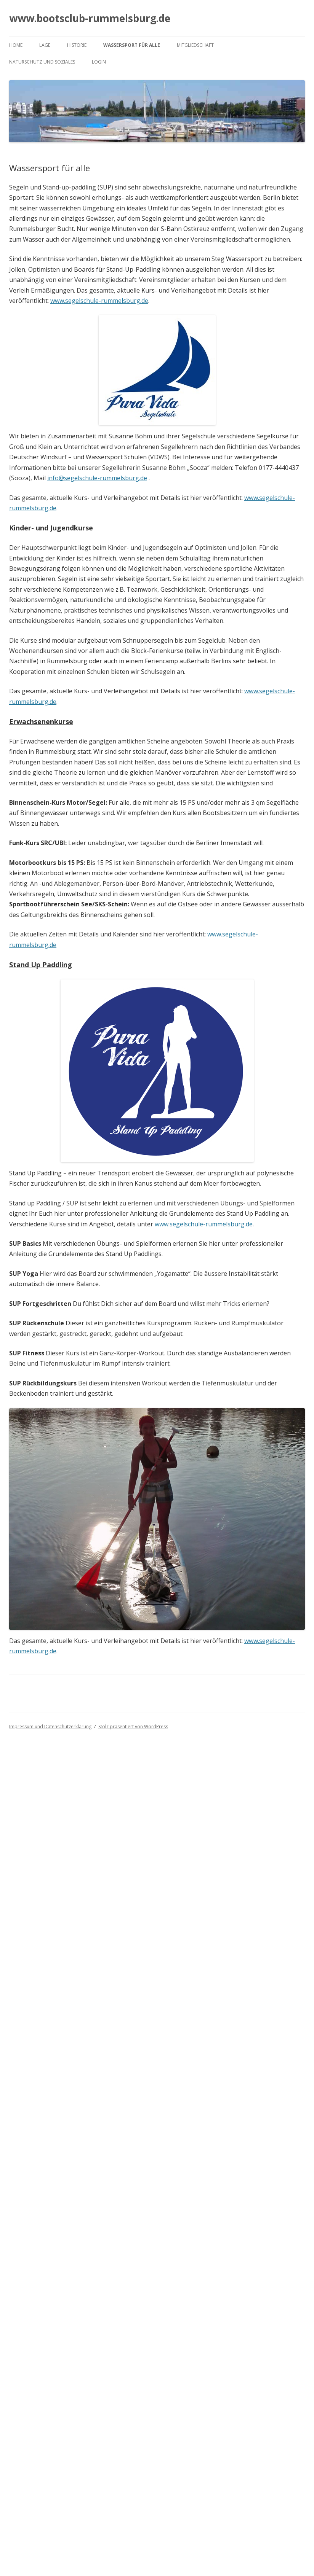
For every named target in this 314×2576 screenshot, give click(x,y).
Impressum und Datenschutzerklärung (50, 1726)
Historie (77, 45)
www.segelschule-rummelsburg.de (99, 300)
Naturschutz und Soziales (42, 62)
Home (15, 45)
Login (99, 62)
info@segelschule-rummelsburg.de (97, 478)
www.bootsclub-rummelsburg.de (89, 18)
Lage (44, 45)
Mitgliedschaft (195, 45)
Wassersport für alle (131, 45)
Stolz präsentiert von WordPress (133, 1726)
